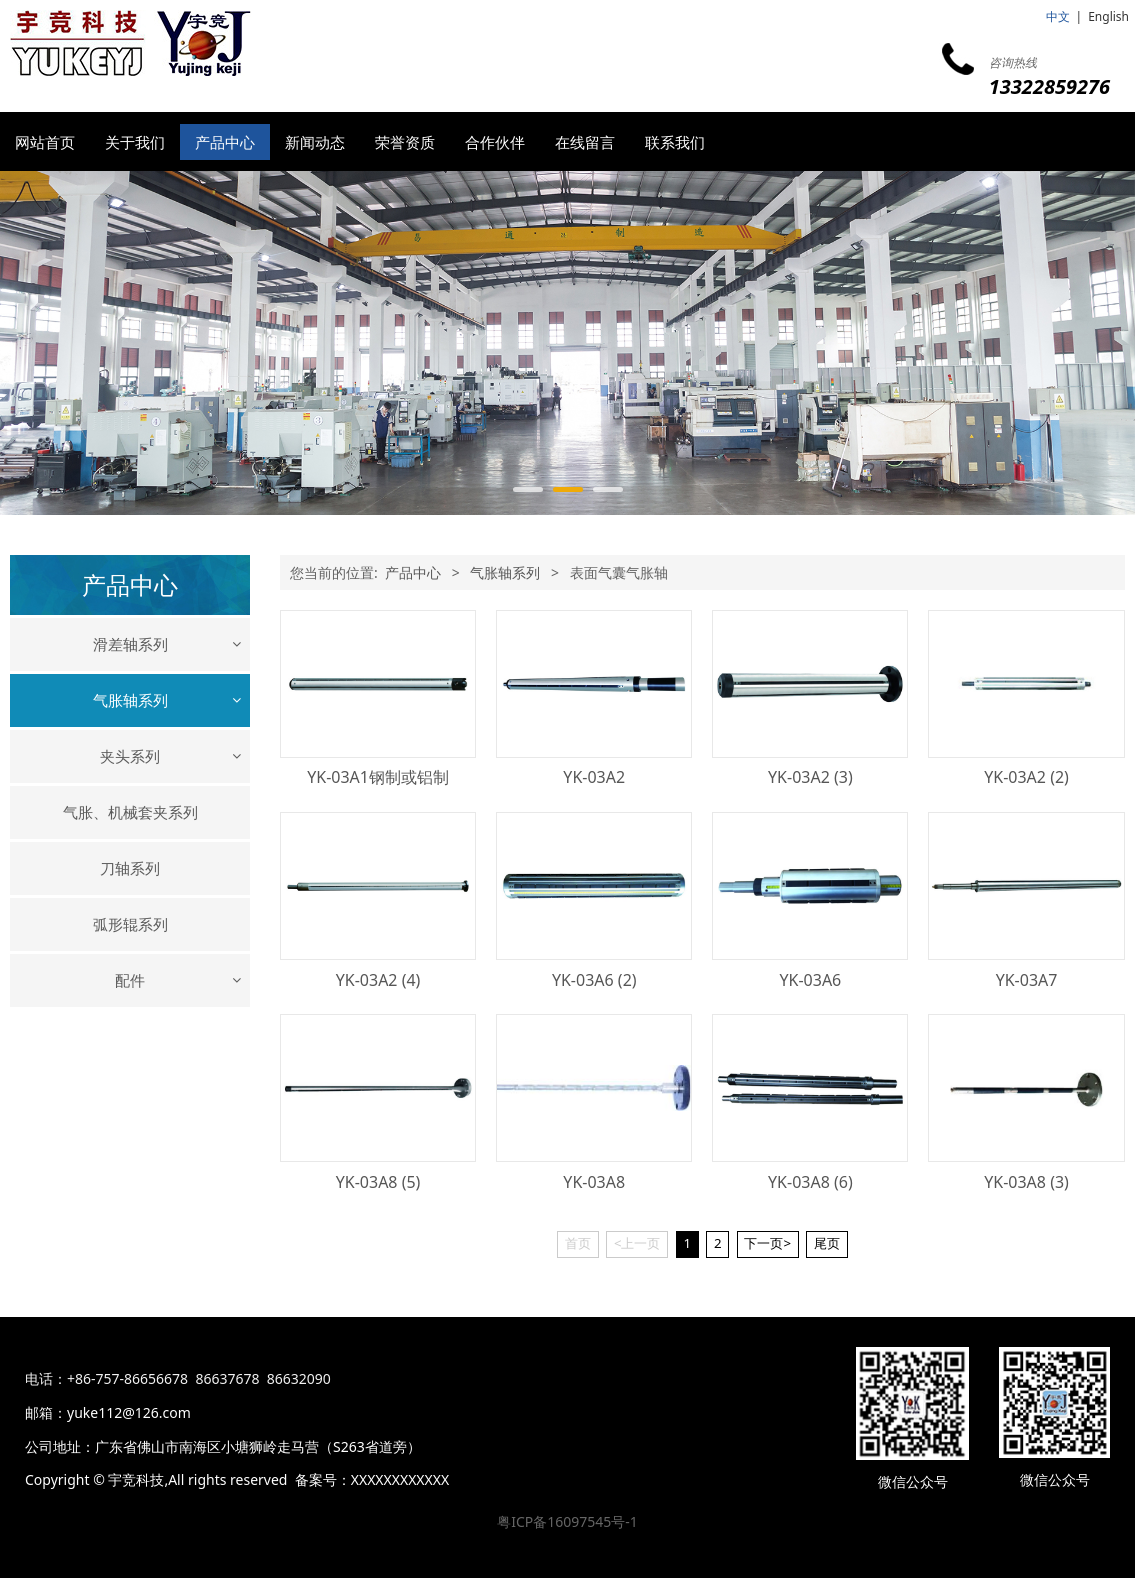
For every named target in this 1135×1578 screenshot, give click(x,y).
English (1108, 16)
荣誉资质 (405, 142)
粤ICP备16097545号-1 (567, 1521)
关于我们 (135, 142)
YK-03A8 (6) (810, 1182)
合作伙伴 (495, 142)
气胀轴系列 (130, 700)
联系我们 (675, 142)
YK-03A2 (594, 777)
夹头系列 (130, 872)
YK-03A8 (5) (378, 1182)
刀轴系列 (130, 984)
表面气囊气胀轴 (130, 819)
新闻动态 (315, 142)
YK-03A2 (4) (378, 980)
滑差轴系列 (130, 644)
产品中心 (225, 142)
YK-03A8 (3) (1026, 1182)
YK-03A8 (594, 1182)
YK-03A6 (810, 980)
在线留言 (585, 142)
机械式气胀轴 (130, 749)
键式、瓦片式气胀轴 (130, 784)
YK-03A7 (1027, 980)
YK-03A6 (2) (594, 980)
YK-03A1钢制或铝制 (378, 777)
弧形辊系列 (130, 1040)
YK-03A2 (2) (1026, 777)
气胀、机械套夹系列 (130, 928)
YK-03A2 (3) (810, 777)
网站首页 (45, 142)
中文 (1058, 16)
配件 (130, 1096)
